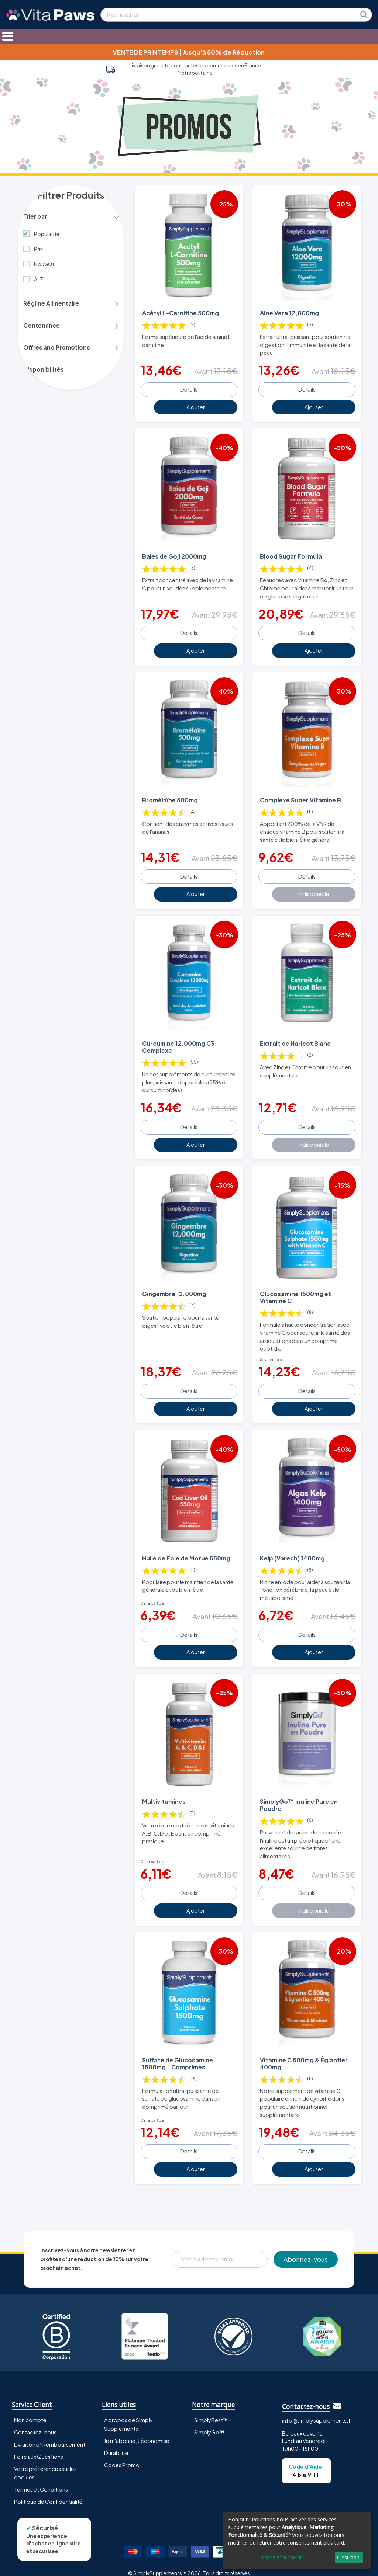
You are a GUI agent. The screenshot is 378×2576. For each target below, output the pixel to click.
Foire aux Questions (38, 2446)
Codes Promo (122, 2454)
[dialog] (297, 2540)
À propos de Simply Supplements (128, 2413)
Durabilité (116, 2442)
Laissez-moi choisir (280, 2557)
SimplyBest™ (211, 2409)
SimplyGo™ (209, 2422)
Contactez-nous (35, 2422)
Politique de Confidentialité (48, 2491)
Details (188, 388)
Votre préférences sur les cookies (45, 2462)
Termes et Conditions (41, 2479)
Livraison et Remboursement (49, 2434)
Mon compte (30, 2409)
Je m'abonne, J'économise (136, 2430)
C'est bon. (349, 2557)
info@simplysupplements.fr (317, 2410)
